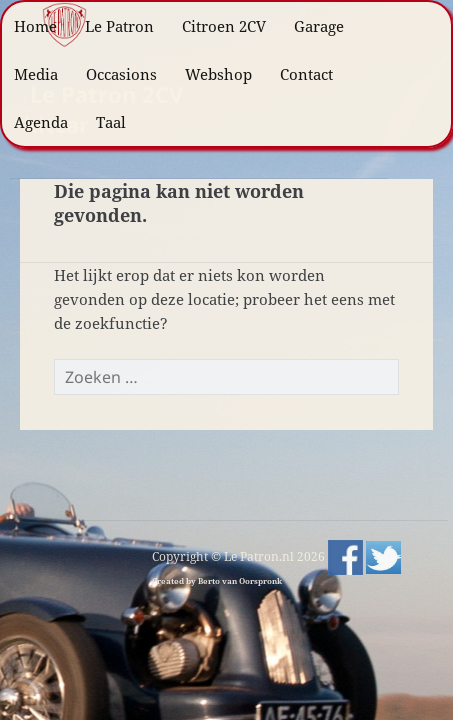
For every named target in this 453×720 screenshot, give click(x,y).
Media (36, 74)
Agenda (41, 122)
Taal (111, 122)
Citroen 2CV (224, 26)
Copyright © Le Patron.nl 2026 (240, 556)
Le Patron (119, 26)
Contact (306, 74)
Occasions (121, 74)
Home (35, 26)
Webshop (218, 74)
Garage (319, 26)
